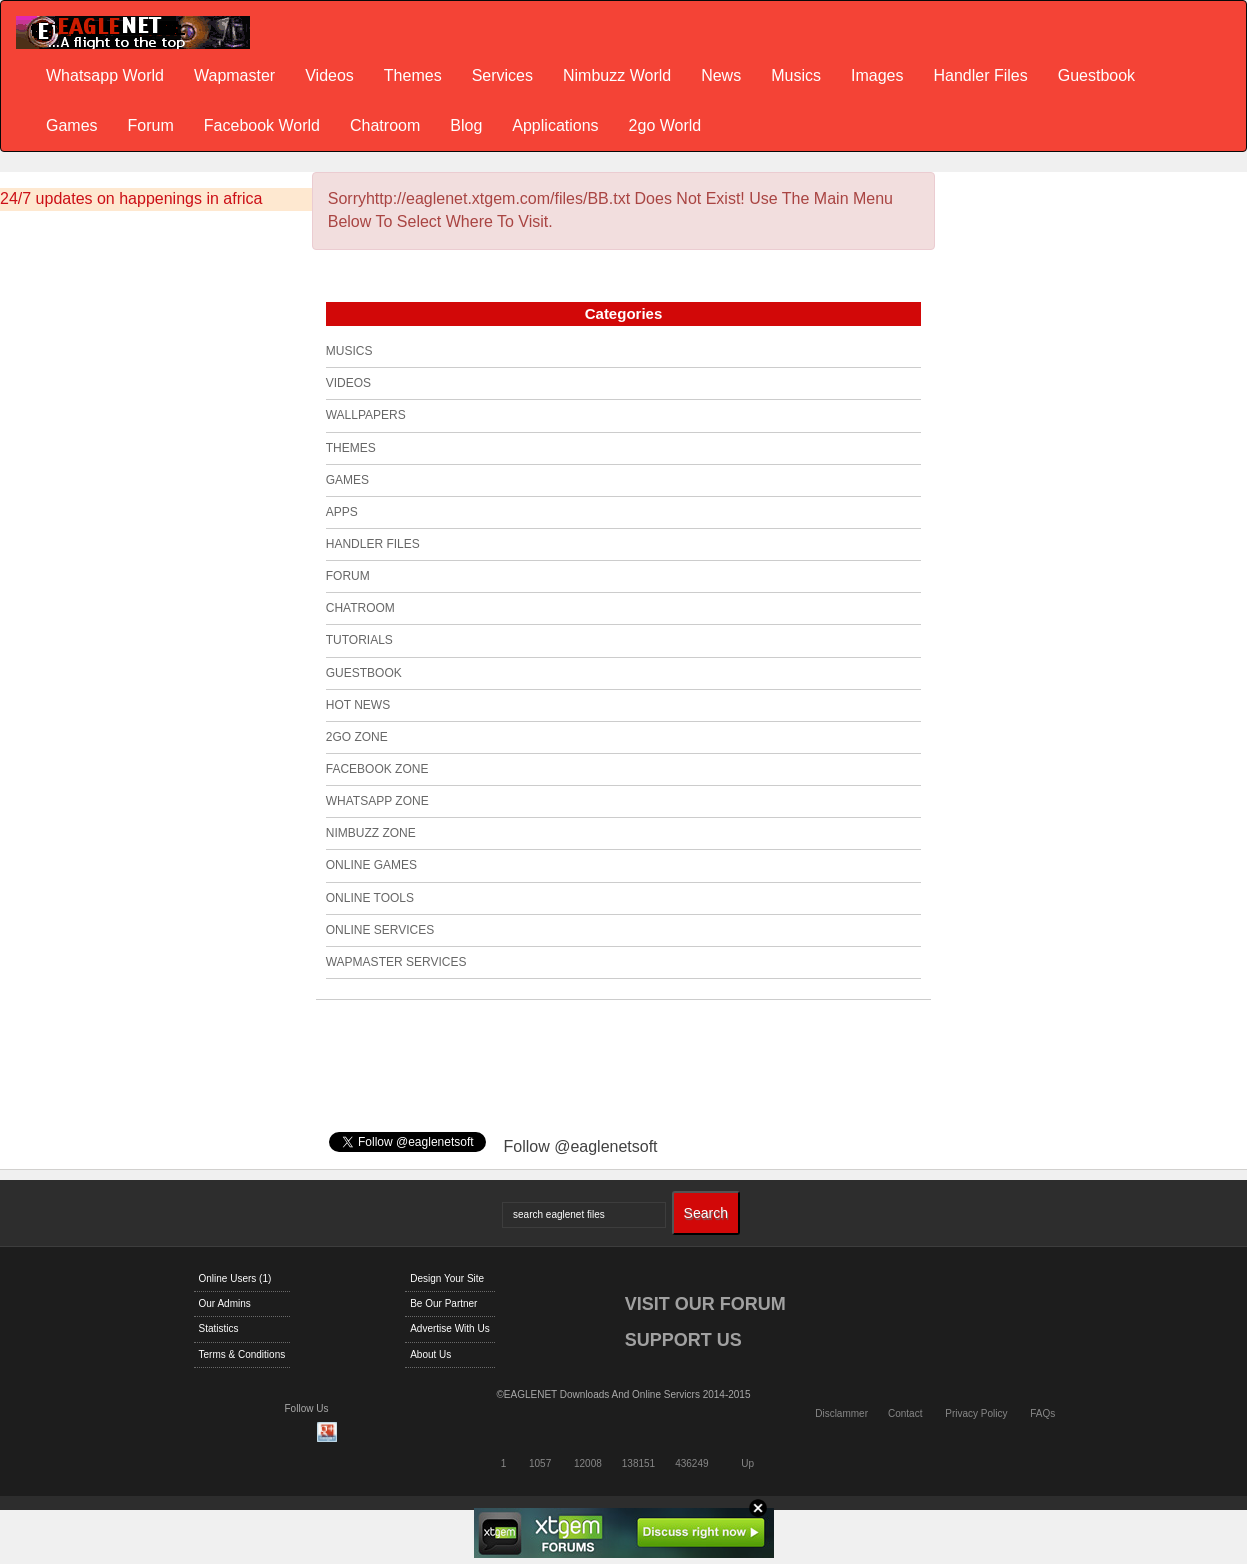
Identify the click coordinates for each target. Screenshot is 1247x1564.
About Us (430, 1354)
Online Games (371, 865)
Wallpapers (366, 415)
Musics (796, 75)
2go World (665, 125)
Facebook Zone (377, 769)
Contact (905, 1413)
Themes (413, 75)
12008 (588, 1463)
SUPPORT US (683, 1340)
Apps (342, 512)
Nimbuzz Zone (371, 833)
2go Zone (357, 737)
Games (72, 125)
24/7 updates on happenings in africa (131, 198)
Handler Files (980, 75)
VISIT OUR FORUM (705, 1304)
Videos (329, 75)
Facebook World (262, 125)
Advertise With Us (449, 1328)
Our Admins (225, 1303)
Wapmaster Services (396, 962)
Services (502, 75)
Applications (555, 125)
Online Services (380, 930)
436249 (691, 1463)
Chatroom (385, 125)
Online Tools (370, 898)
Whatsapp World (105, 75)
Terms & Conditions (242, 1354)
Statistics (219, 1328)
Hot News (358, 705)
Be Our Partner (443, 1303)
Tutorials (359, 640)
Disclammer (841, 1413)
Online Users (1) (235, 1278)
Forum (151, 125)
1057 (540, 1463)
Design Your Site (447, 1278)
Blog (466, 125)
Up (747, 1463)
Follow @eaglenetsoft (580, 1146)
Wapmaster (234, 75)
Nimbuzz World (617, 75)
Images (877, 75)
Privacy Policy (976, 1413)
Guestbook (1096, 75)
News (721, 75)
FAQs (1042, 1413)
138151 (638, 1463)
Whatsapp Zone (377, 801)
